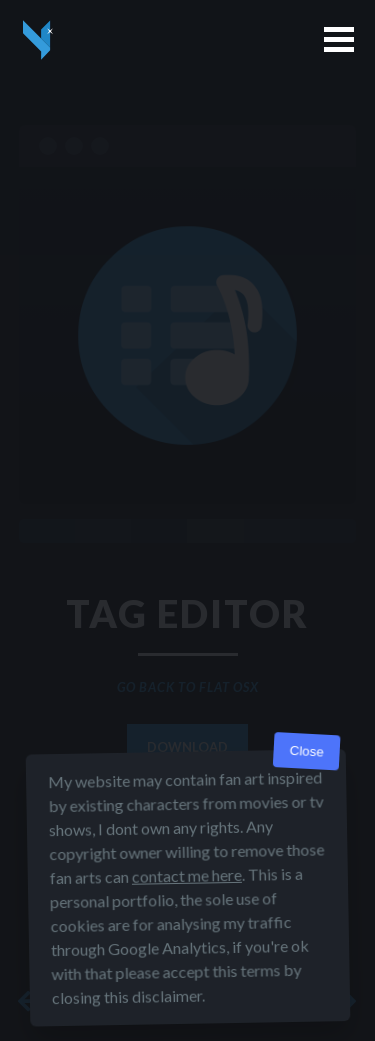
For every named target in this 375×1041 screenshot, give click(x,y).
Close (306, 751)
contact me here (186, 875)
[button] (339, 39)
